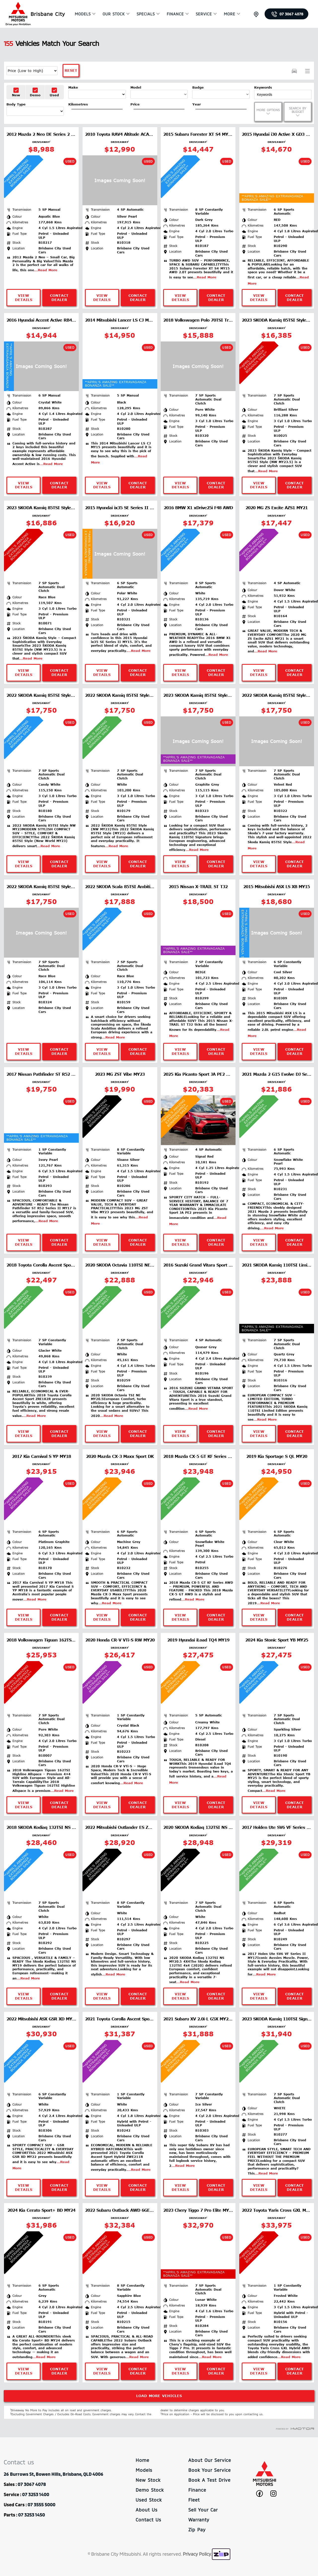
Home (142, 2460)
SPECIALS (146, 14)
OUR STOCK (114, 14)
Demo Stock (150, 2490)
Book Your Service (209, 2470)
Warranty (198, 2519)
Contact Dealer (59, 297)
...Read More (45, 270)
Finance (197, 2490)
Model (135, 87)
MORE (229, 14)
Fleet (194, 2500)
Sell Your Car (203, 2509)
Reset (71, 70)
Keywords (263, 87)
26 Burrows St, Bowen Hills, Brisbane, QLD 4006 (53, 2474)
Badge (198, 87)
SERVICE (204, 14)
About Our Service (209, 2460)
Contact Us (148, 2519)
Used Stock (149, 2500)
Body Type (16, 104)
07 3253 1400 (35, 2494)
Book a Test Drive (209, 2480)
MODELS (83, 14)
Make (73, 87)
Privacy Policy (197, 2554)
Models (144, 2470)
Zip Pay (196, 2529)
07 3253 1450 (31, 2514)
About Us (147, 2509)
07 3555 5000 (41, 2504)
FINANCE (175, 14)
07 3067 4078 (287, 14)
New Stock (148, 2480)
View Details (23, 297)
